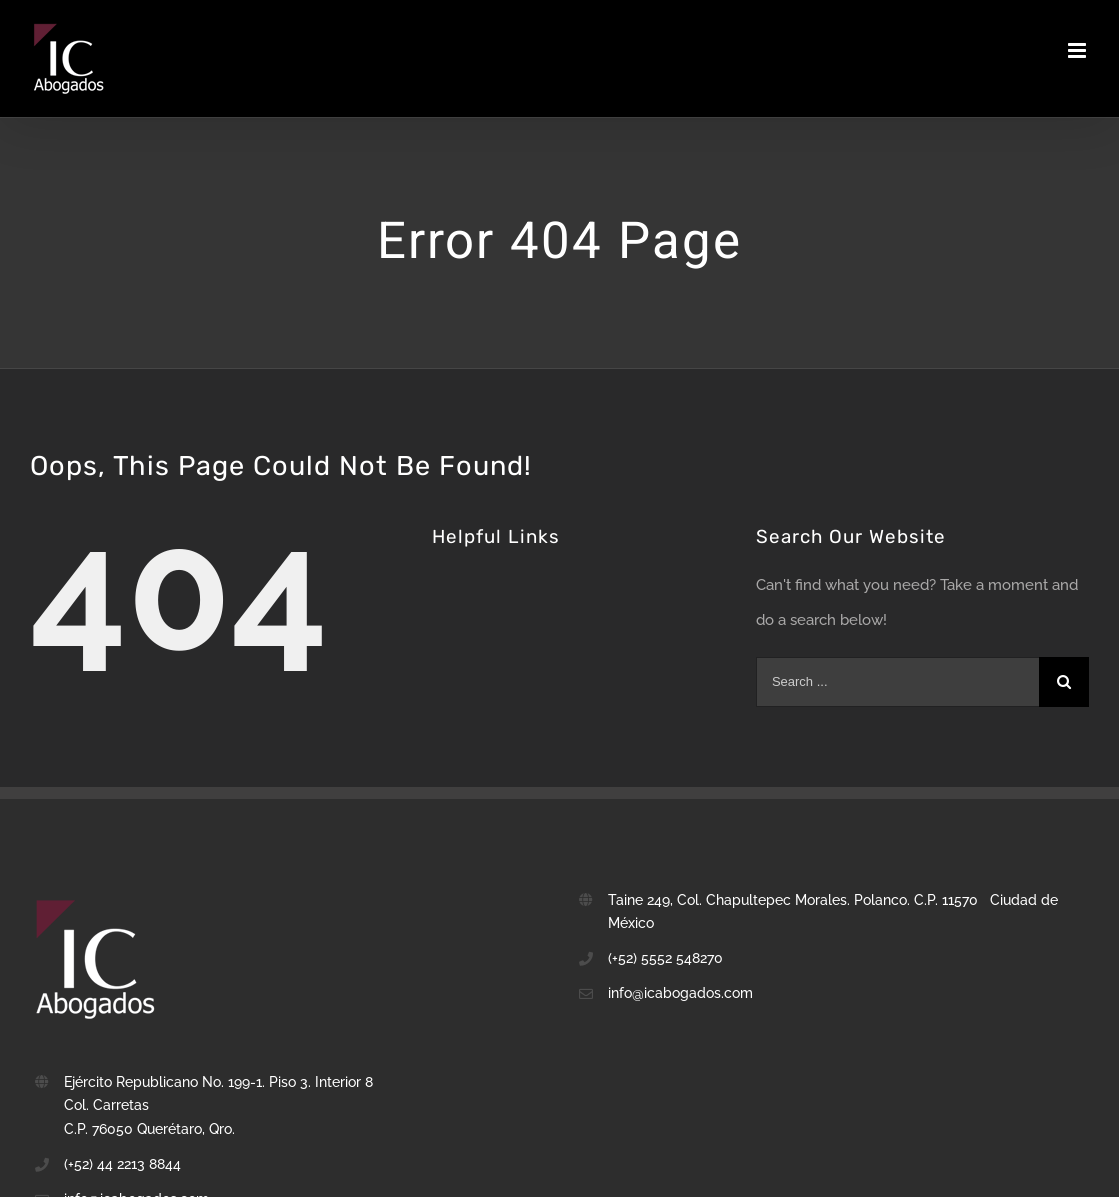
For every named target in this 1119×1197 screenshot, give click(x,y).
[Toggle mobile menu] (1078, 50)
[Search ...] (897, 682)
